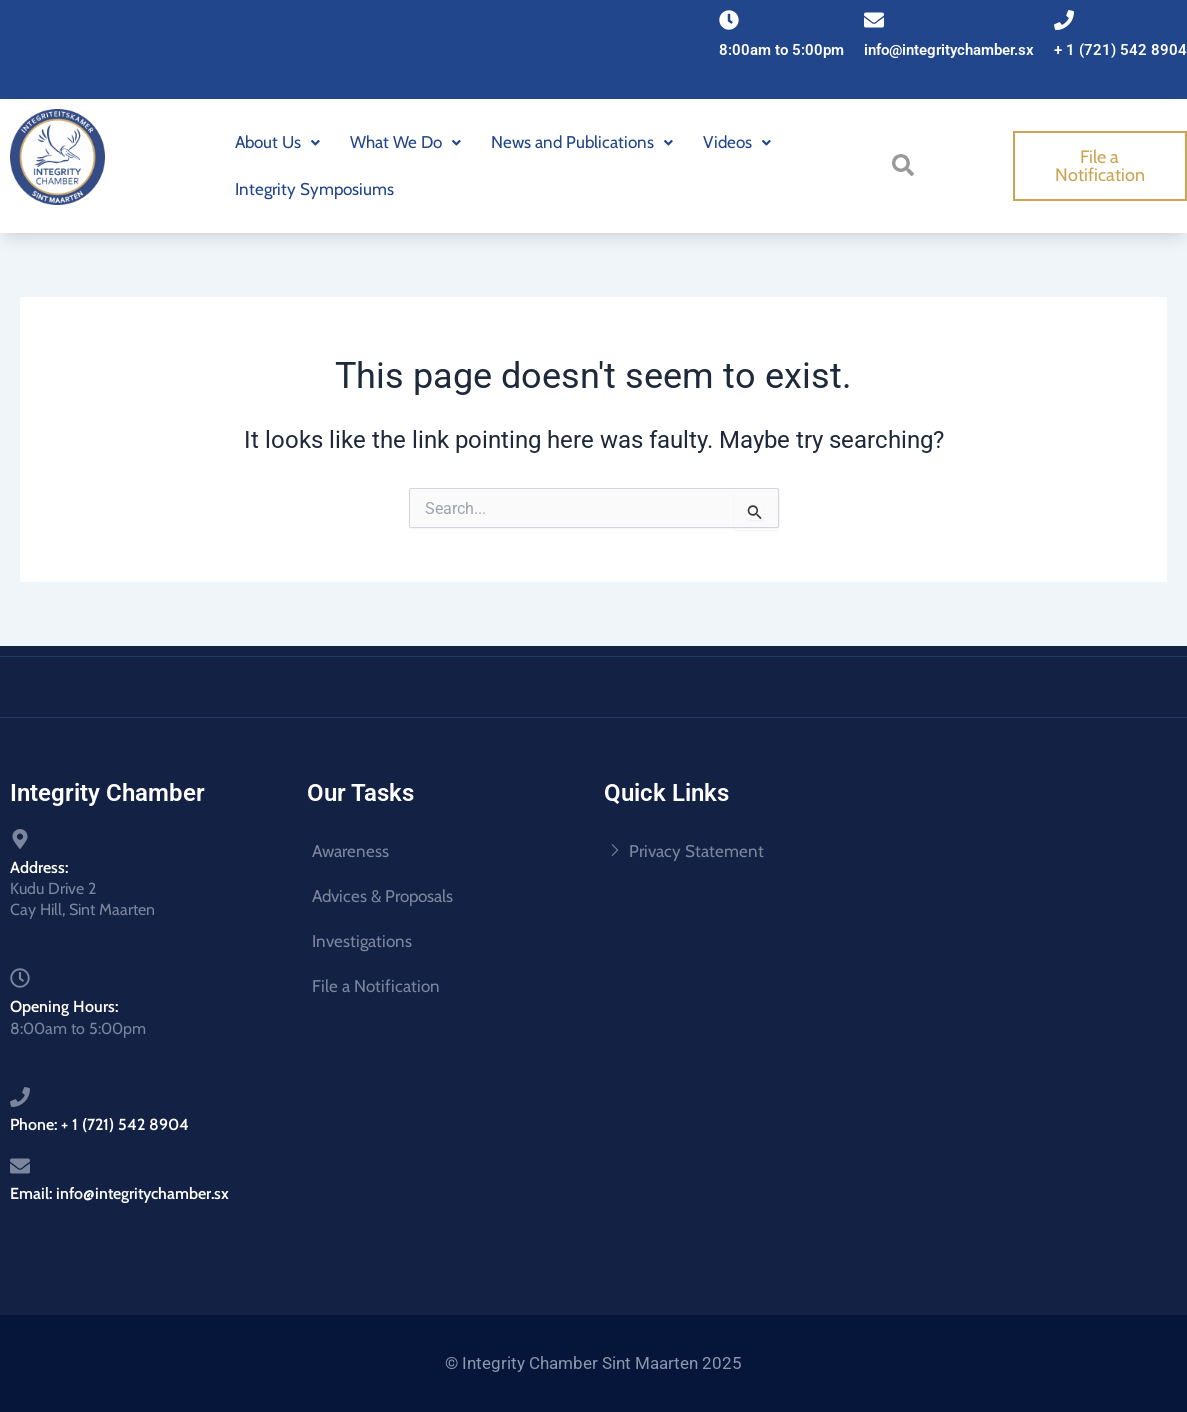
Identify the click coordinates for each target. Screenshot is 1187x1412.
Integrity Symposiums (314, 189)
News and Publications (582, 142)
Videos (737, 142)
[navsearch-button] (909, 164)
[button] (277, 142)
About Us (277, 142)
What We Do (405, 142)
